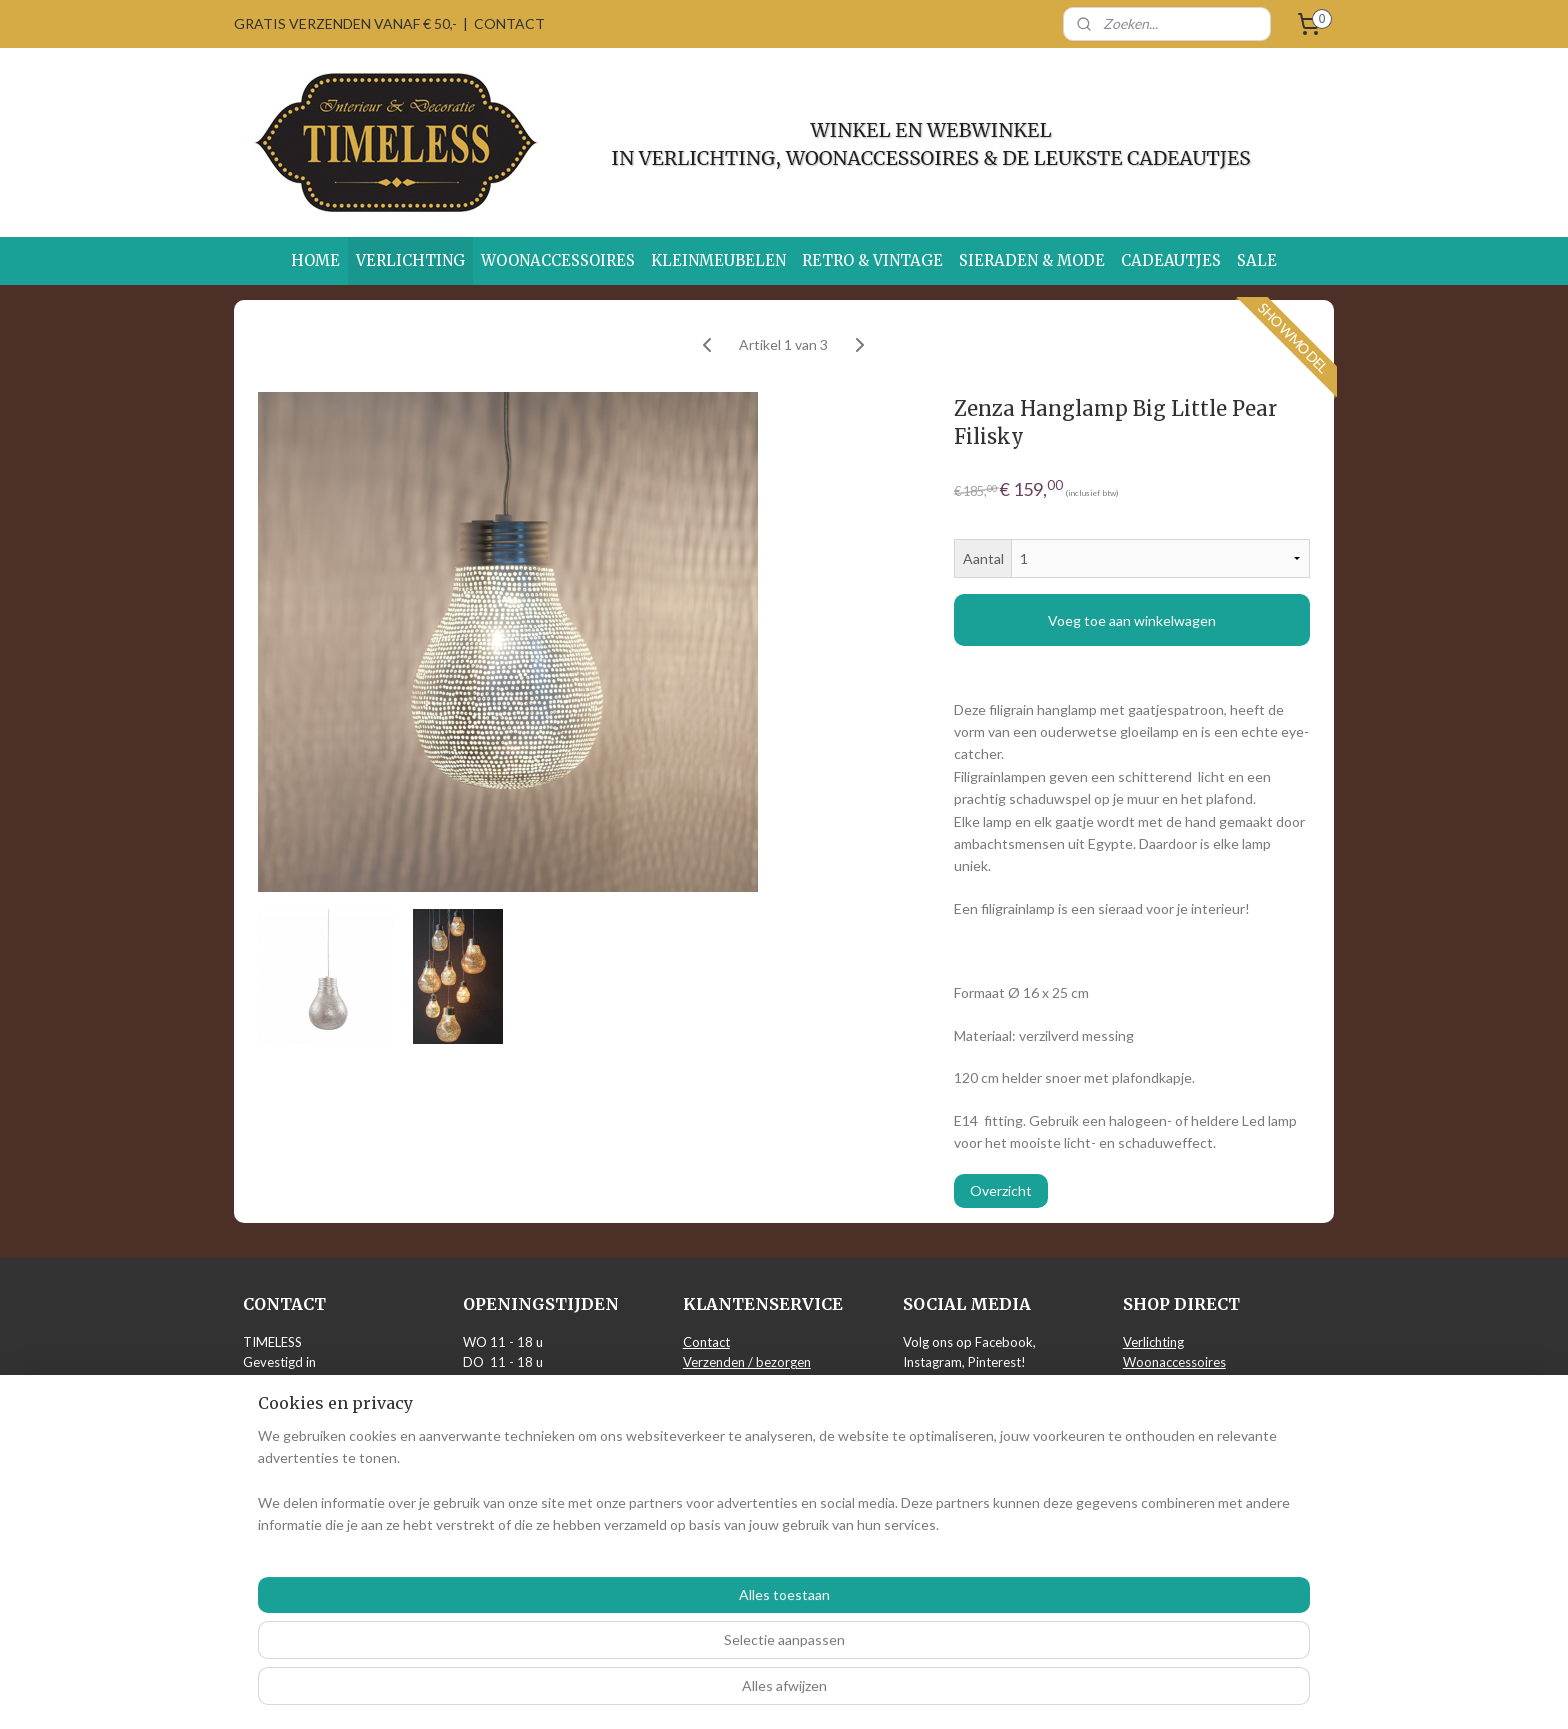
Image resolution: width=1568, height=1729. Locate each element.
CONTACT (509, 23)
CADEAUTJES (1171, 260)
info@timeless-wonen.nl (312, 1487)
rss (762, 1692)
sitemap (726, 1692)
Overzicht (1001, 1190)
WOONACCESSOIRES (558, 260)
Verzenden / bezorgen (747, 1362)
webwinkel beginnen (831, 1692)
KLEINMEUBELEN (718, 260)
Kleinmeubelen (1165, 1383)
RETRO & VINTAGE (872, 260)
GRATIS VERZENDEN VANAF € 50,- (345, 23)
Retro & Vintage (1169, 1404)
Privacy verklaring (735, 1404)
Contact (706, 1342)
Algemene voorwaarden (753, 1425)
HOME (315, 260)
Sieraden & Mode (1173, 1425)
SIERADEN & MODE (1032, 260)
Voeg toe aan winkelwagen (1132, 620)
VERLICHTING (410, 260)
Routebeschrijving (295, 1529)
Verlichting (1153, 1342)
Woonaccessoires (1174, 1362)
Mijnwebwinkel (994, 1692)
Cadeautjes (1156, 1446)
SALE (1257, 260)
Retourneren (719, 1383)
